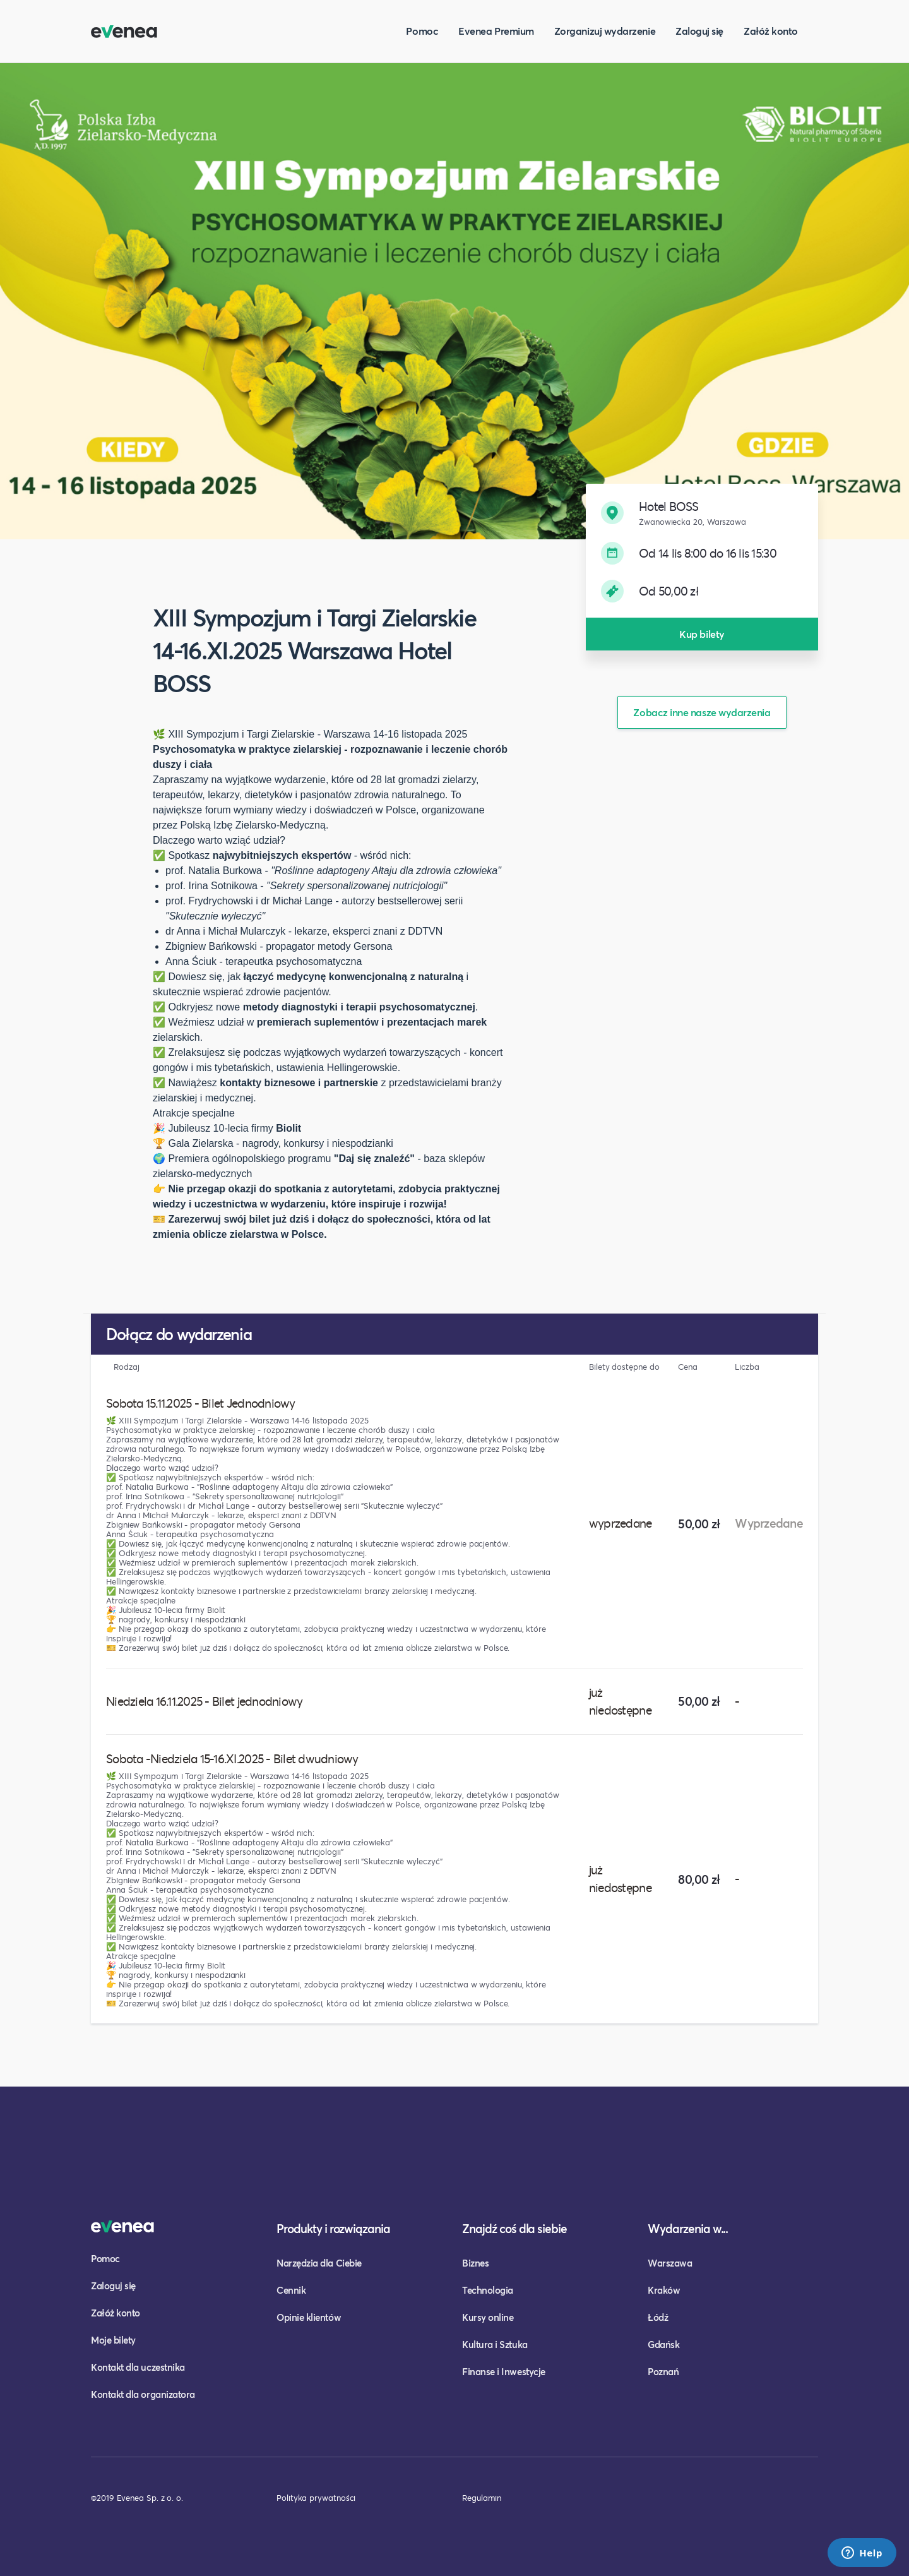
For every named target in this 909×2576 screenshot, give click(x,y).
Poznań (663, 2371)
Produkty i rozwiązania (333, 2228)
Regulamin (481, 2497)
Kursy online (487, 2317)
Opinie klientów (308, 2317)
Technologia (487, 2290)
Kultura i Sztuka (495, 2344)
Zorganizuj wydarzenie (604, 30)
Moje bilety (113, 2339)
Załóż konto (771, 30)
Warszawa (670, 2262)
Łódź (658, 2317)
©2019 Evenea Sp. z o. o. (137, 2497)
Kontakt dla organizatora (143, 2394)
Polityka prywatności (315, 2497)
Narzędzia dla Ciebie (319, 2262)
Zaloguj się (699, 30)
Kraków (664, 2290)
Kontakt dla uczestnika (138, 2367)
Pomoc (422, 30)
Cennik (291, 2290)
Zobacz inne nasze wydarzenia (701, 712)
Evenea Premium (496, 30)
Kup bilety (701, 633)
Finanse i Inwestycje (503, 2371)
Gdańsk (663, 2344)
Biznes (475, 2262)
